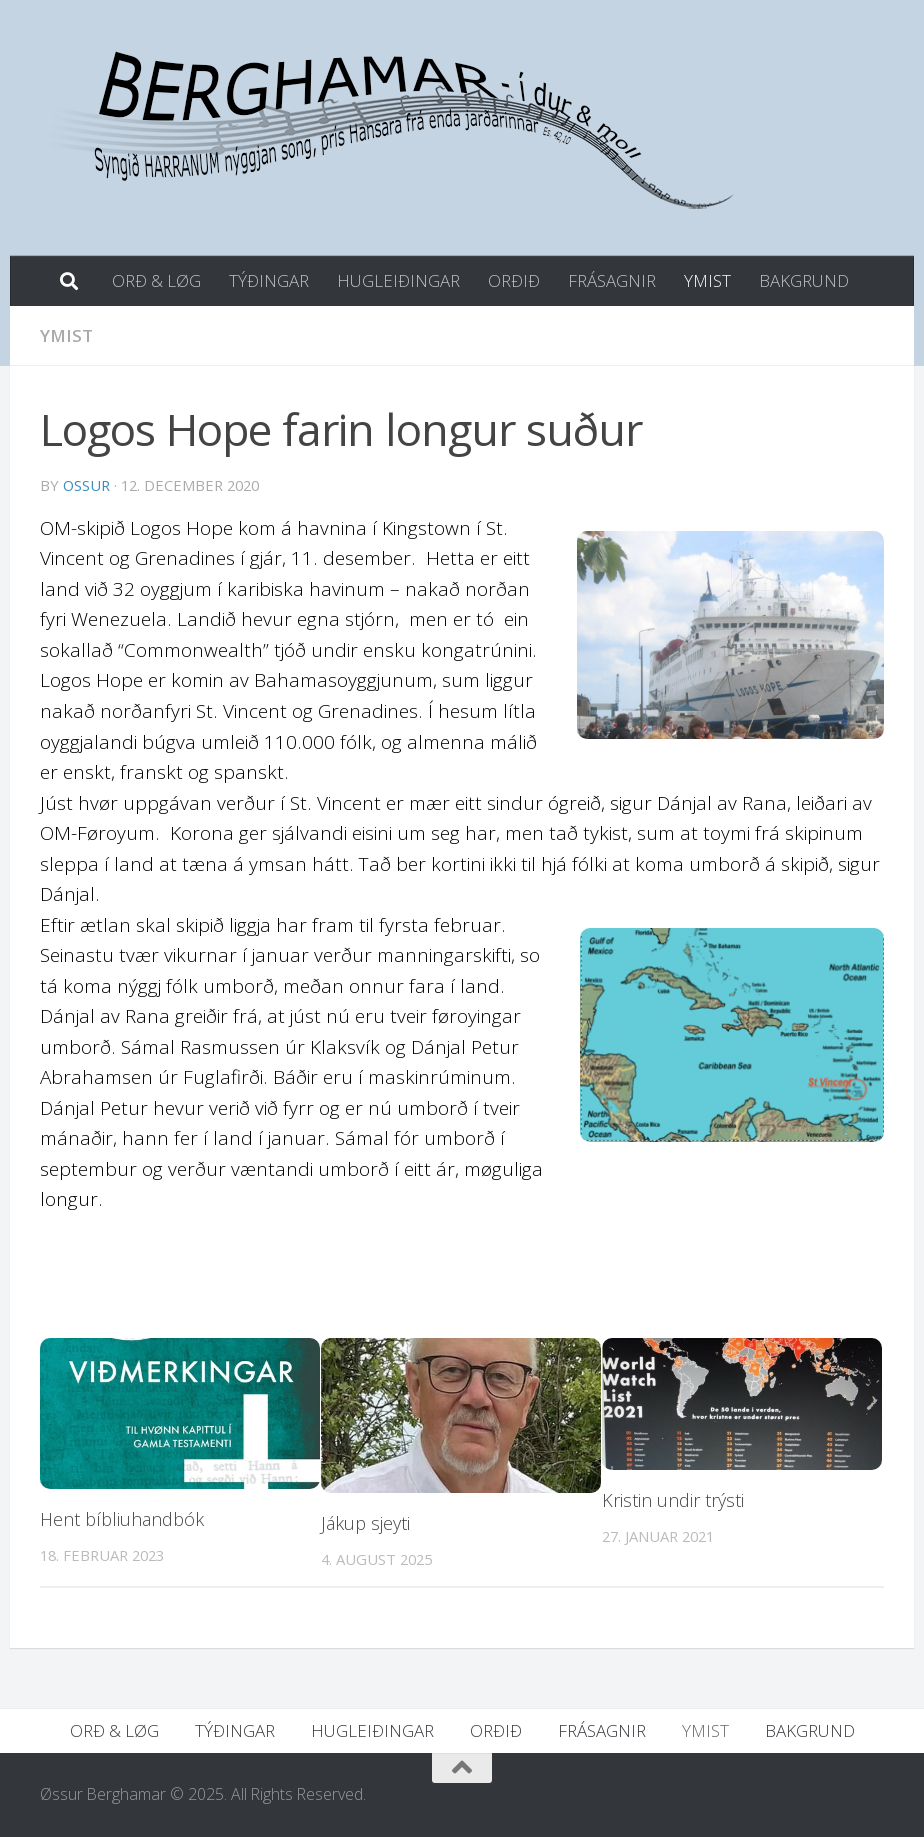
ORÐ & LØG (156, 280)
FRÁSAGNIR (612, 280)
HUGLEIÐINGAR (398, 280)
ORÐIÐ (514, 280)
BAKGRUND (804, 280)
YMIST (707, 280)
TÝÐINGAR (269, 280)
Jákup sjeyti (365, 1523)
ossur (86, 485)
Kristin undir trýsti (673, 1500)
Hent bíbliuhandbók (122, 1519)
